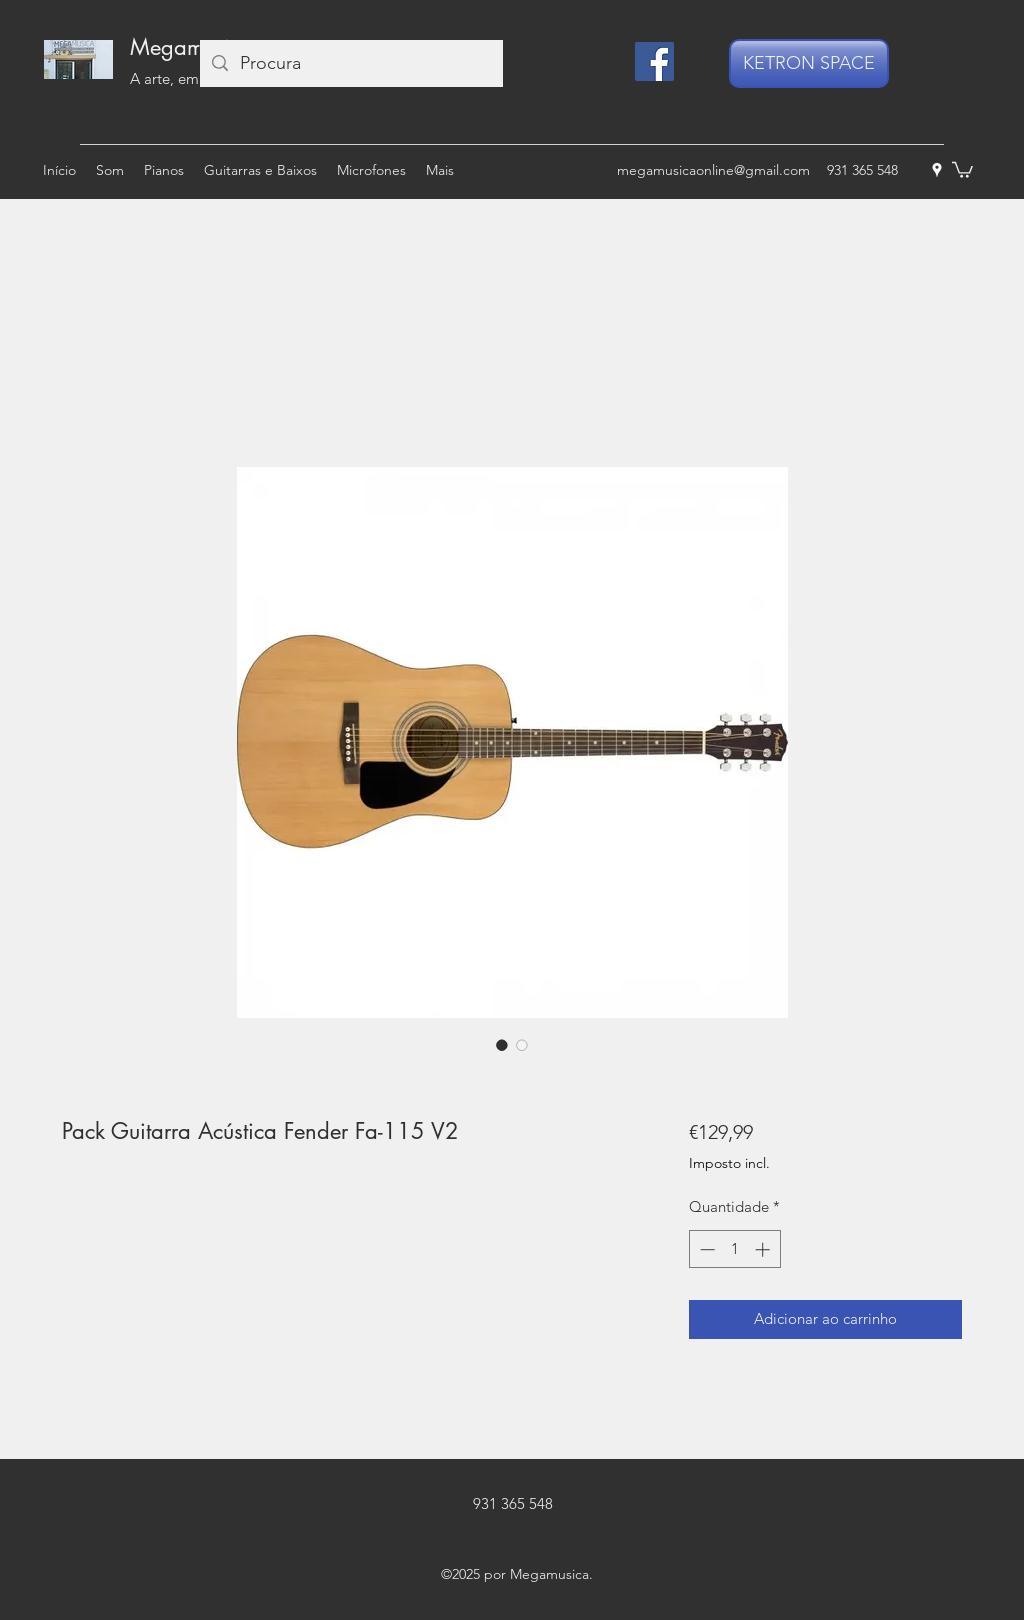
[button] (962, 169)
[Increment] (764, 1249)
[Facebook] (654, 61)
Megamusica (191, 47)
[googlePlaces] (937, 170)
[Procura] (350, 63)
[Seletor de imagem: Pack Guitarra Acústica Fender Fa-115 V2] (502, 1045)
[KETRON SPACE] (809, 63)
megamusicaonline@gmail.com (713, 170)
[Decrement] (705, 1249)
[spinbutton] (734, 1249)
